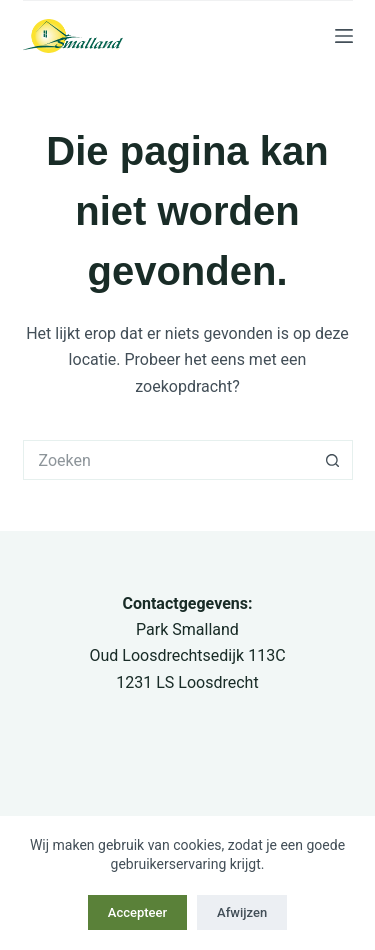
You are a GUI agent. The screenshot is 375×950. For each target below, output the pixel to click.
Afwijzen (242, 912)
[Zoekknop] (333, 460)
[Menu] (344, 36)
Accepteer (137, 912)
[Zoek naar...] (168, 460)
